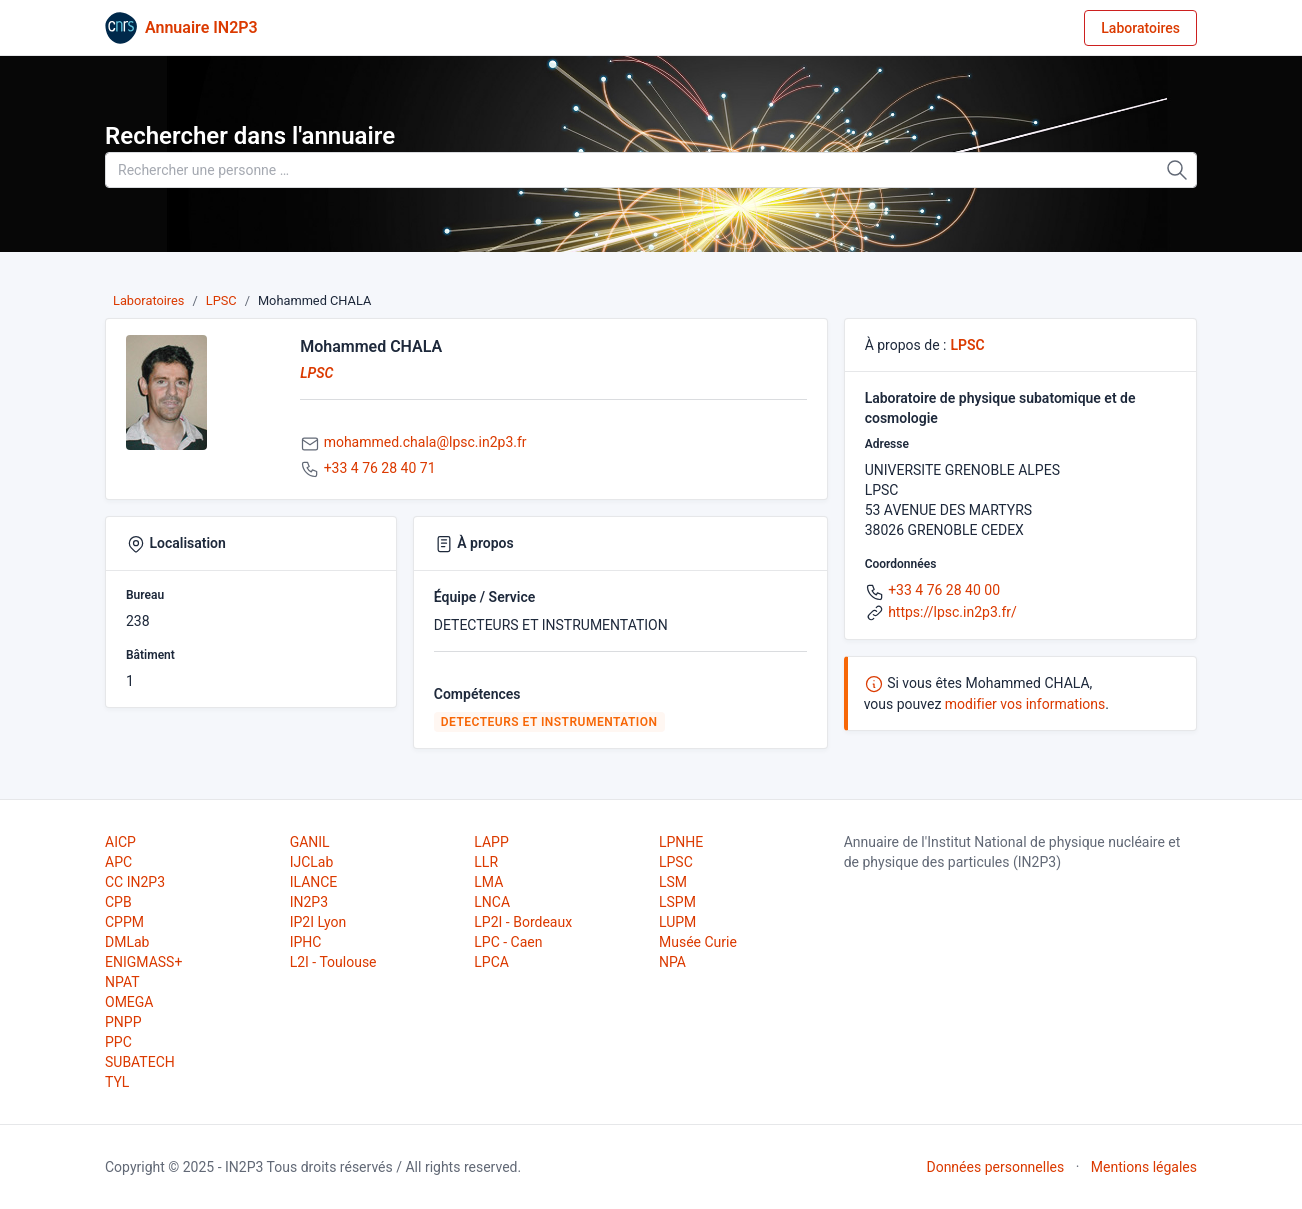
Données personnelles (995, 1167)
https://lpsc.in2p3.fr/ (952, 612)
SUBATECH (140, 1062)
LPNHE (681, 842)
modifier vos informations (1025, 704)
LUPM (677, 922)
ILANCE (314, 882)
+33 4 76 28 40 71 (380, 468)
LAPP (491, 842)
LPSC (221, 300)
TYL (117, 1082)
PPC (118, 1042)
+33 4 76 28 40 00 (944, 590)
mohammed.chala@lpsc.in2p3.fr (425, 442)
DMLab (127, 942)
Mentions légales (1144, 1167)
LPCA (491, 962)
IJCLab (312, 862)
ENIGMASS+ (143, 962)
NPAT (122, 982)
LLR (486, 862)
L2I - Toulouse (333, 962)
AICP (120, 842)
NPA (672, 962)
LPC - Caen (508, 942)
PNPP (123, 1022)
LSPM (677, 902)
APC (118, 862)
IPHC (306, 942)
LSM (673, 882)
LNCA (492, 902)
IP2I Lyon (318, 922)
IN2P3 (309, 902)
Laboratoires (1140, 28)
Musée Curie (698, 942)
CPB (118, 902)
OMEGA (129, 1002)
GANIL (310, 842)
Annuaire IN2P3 (201, 27)
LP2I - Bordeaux (523, 922)
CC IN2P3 (135, 882)
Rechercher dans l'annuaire (250, 136)
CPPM (124, 922)
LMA (488, 882)
